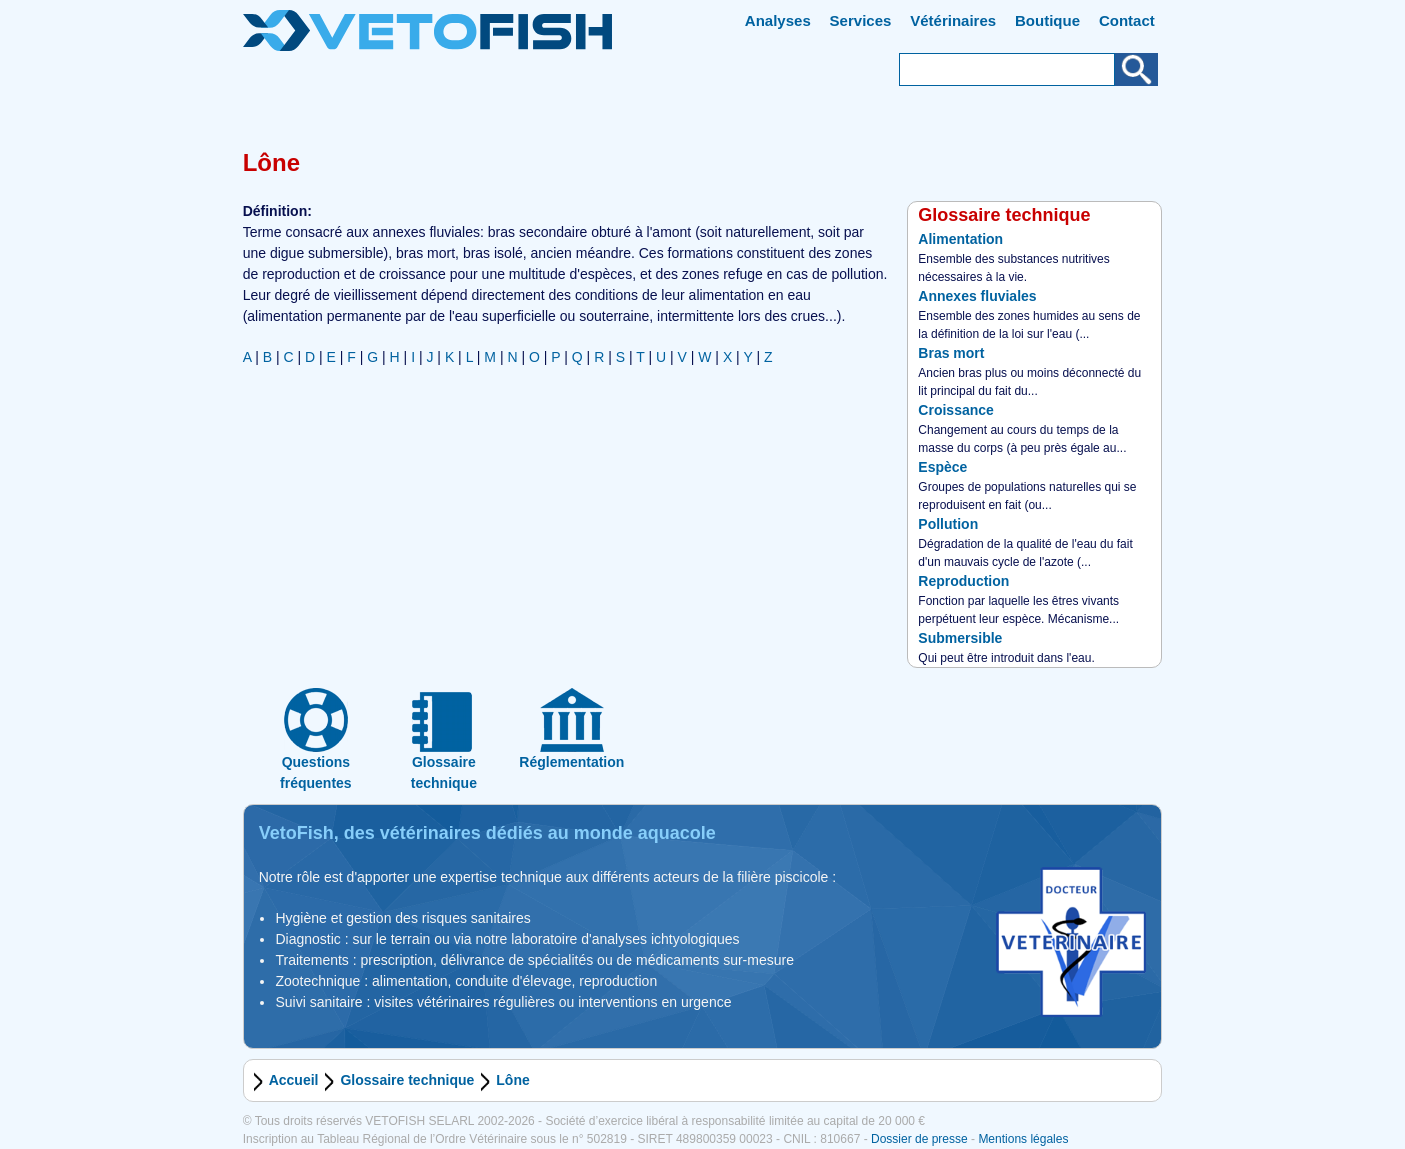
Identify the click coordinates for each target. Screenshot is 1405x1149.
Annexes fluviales (977, 296)
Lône (512, 1080)
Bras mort (951, 353)
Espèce (942, 467)
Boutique (1047, 20)
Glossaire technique (407, 1080)
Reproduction (963, 581)
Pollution (948, 524)
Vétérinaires (953, 20)
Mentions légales (1023, 1139)
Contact (1127, 20)
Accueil (294, 1080)
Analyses (778, 20)
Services (861, 20)
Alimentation (960, 239)
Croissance (955, 410)
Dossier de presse (919, 1139)
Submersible (960, 638)
